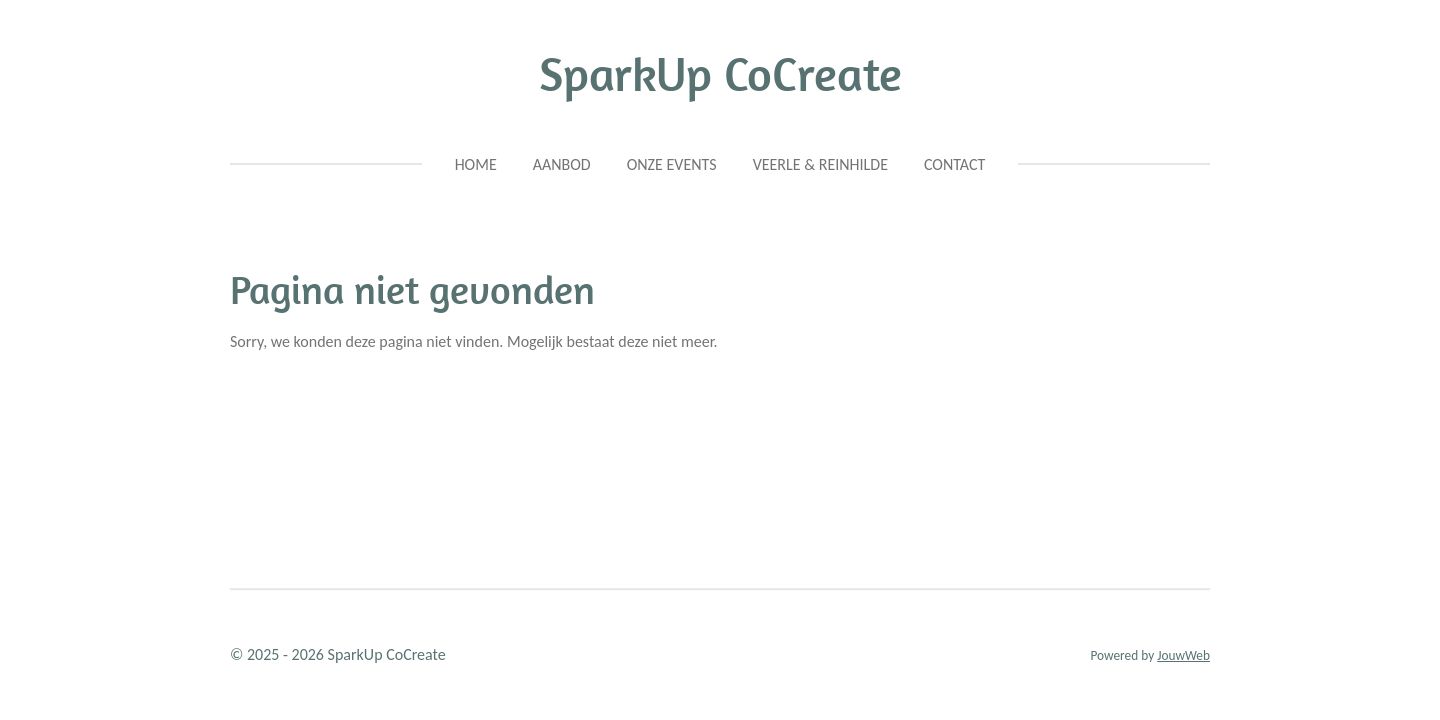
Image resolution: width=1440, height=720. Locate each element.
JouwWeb (1183, 655)
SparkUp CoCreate (720, 73)
